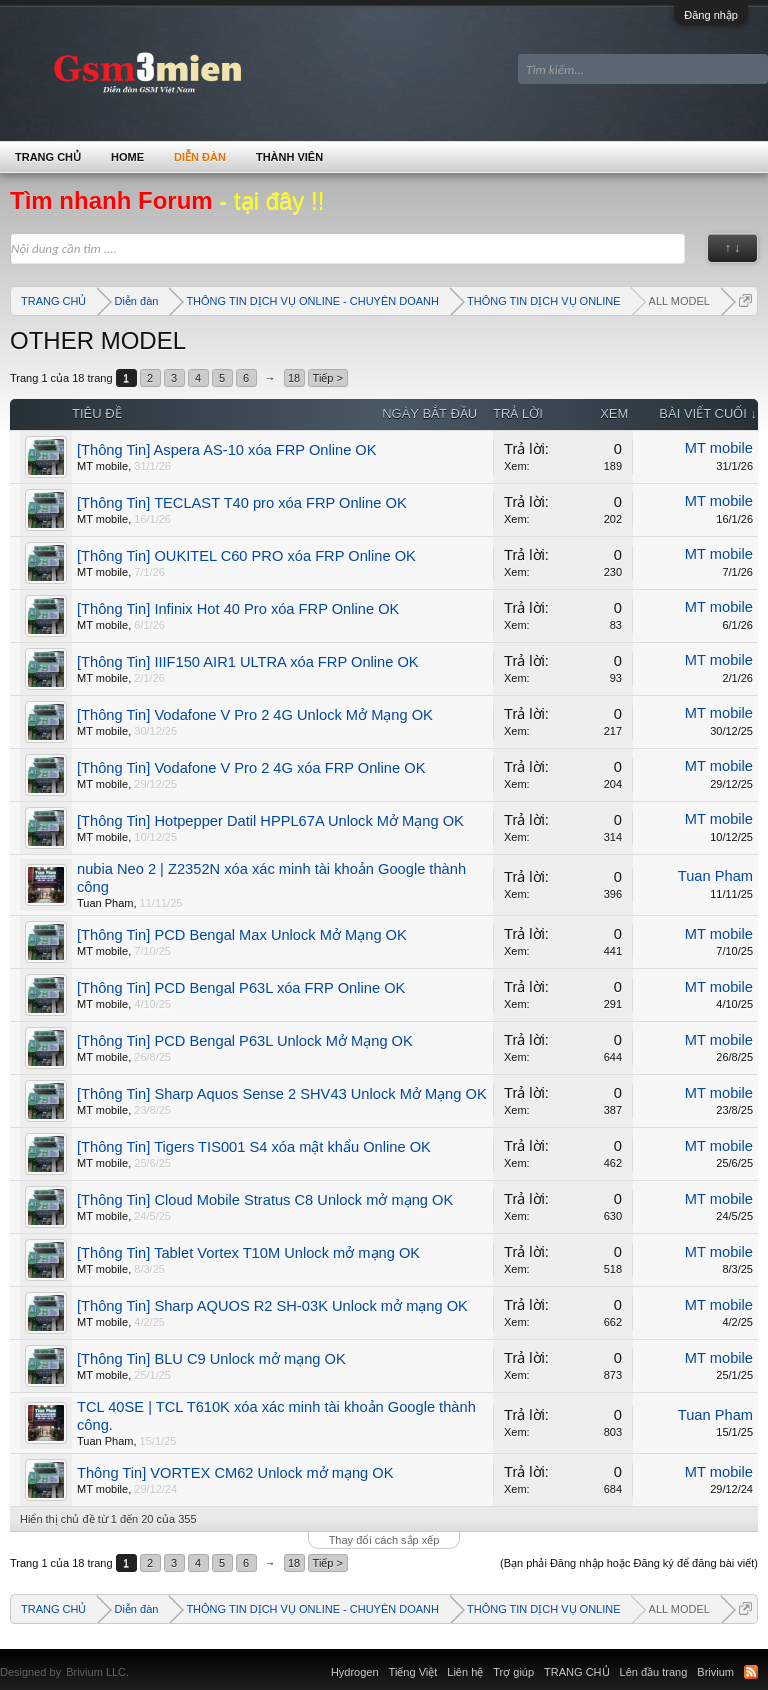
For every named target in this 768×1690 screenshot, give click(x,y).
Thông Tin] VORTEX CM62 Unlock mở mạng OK (235, 1473)
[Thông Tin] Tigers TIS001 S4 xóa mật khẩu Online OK (254, 1147)
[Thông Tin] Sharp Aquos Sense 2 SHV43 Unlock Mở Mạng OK (282, 1094)
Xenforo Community (139, 1660)
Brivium (715, 1672)
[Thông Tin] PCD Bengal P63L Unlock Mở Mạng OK (245, 1041)
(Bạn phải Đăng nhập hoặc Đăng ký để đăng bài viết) (629, 1563)
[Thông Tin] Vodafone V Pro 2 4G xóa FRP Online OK (251, 768)
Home (127, 157)
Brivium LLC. (97, 1672)
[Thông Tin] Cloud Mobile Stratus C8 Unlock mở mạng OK (265, 1200)
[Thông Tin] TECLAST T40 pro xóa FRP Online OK (242, 503)
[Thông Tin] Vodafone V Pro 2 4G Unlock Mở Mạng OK (255, 715)
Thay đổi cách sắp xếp (384, 1540)
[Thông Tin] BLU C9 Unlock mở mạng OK (211, 1359)
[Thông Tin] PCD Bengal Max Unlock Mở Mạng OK (242, 935)
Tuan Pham (105, 903)
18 (294, 378)
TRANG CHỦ (48, 157)
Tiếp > (328, 378)
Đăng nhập (711, 15)
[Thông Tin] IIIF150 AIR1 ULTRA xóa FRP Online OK (248, 662)
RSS (751, 1672)
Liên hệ (465, 1672)
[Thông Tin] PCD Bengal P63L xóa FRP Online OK (241, 988)
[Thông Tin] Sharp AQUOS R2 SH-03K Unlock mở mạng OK (272, 1306)
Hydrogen (355, 1672)
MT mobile (102, 466)
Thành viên (289, 157)
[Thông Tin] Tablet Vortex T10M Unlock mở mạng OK (248, 1253)
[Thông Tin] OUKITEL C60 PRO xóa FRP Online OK (246, 556)
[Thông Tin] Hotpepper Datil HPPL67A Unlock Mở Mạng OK (270, 821)
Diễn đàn (200, 157)
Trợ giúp (513, 1672)
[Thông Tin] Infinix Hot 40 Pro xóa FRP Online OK (238, 609)
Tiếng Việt (413, 1672)
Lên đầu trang (654, 1672)
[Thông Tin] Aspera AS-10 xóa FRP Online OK (227, 450)
